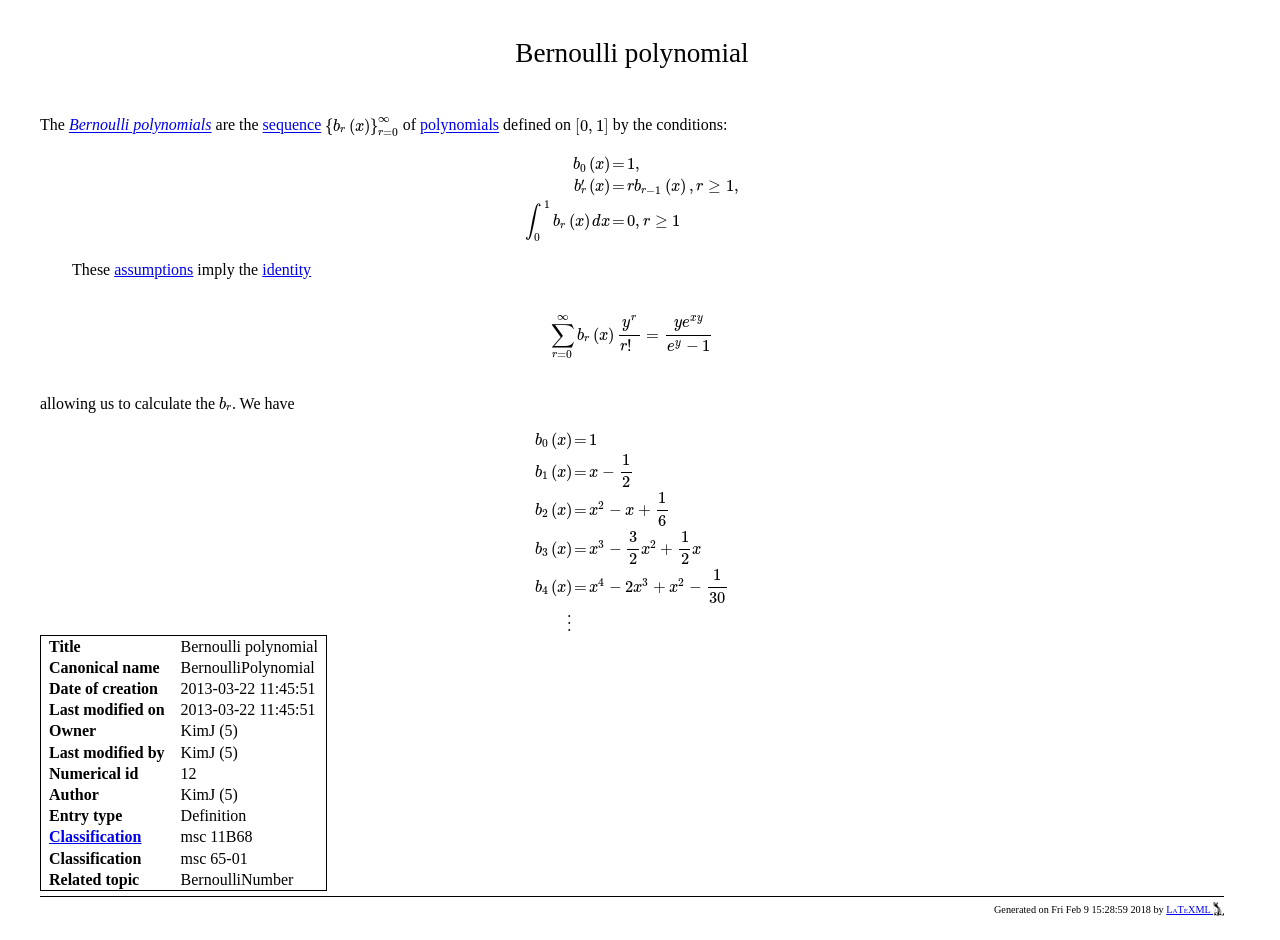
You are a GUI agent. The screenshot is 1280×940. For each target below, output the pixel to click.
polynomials (459, 125)
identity (286, 269)
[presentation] (361, 127)
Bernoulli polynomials (140, 125)
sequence (292, 125)
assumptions (153, 269)
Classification (95, 836)
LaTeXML (1195, 909)
